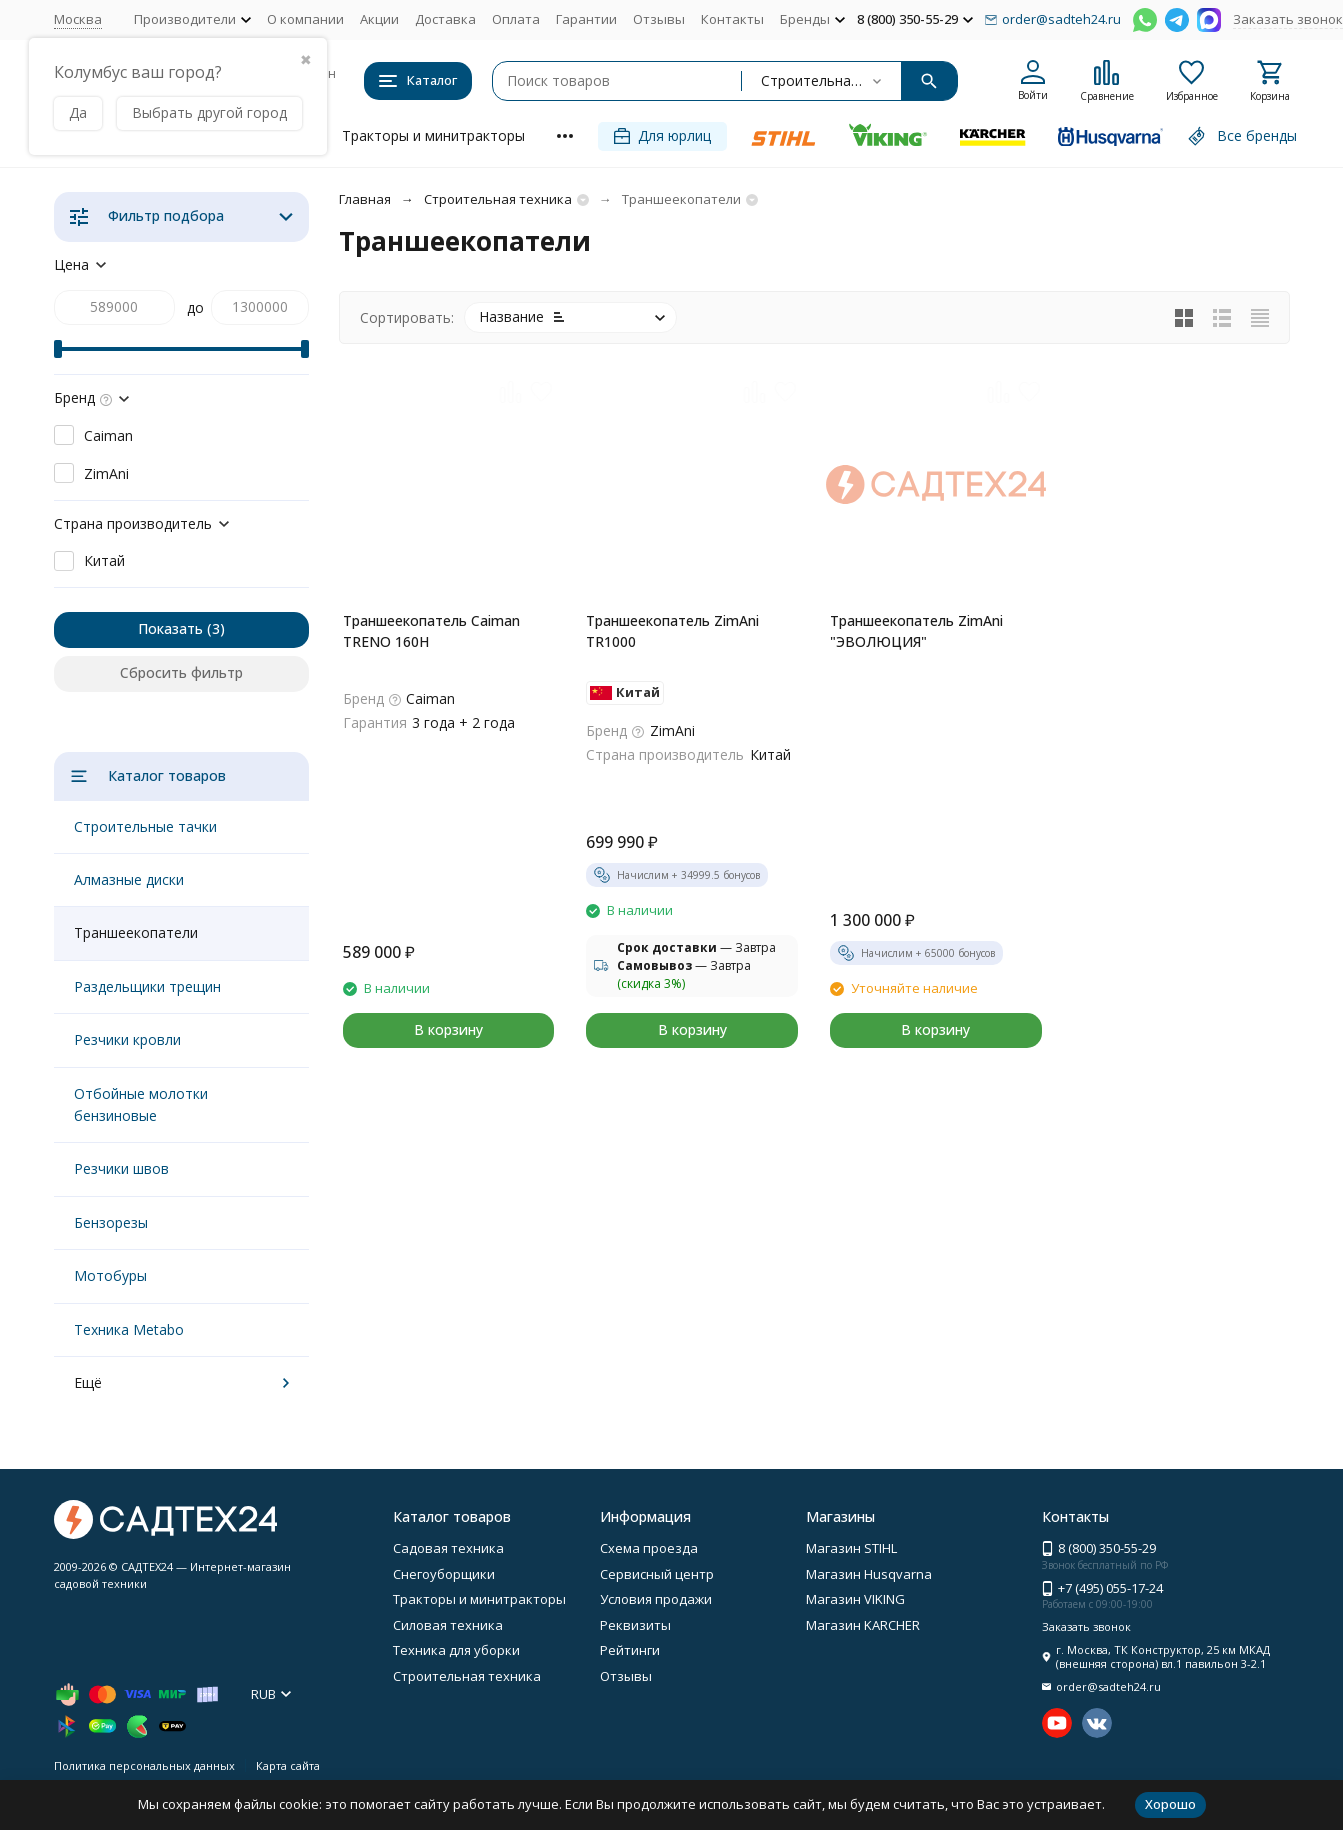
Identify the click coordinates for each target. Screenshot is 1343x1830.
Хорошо (1170, 1804)
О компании (305, 19)
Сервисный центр (657, 1574)
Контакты (732, 19)
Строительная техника (498, 199)
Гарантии (586, 19)
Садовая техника (448, 1548)
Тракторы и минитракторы (433, 135)
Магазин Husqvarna (869, 1574)
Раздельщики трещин (147, 986)
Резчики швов (121, 1168)
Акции (379, 19)
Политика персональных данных (144, 1765)
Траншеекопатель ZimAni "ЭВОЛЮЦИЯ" (916, 631)
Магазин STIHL (851, 1548)
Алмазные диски (129, 879)
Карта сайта (288, 1765)
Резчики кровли (127, 1039)
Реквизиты (635, 1625)
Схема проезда (649, 1548)
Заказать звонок (1288, 19)
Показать (170, 628)
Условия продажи (656, 1599)
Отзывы (659, 19)
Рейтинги (630, 1650)
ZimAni (106, 473)
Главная (365, 199)
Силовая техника (448, 1625)
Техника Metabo (129, 1329)
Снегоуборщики (444, 1574)
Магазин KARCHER (863, 1625)
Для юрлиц (662, 135)
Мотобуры (110, 1275)
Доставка (445, 19)
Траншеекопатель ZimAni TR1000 (672, 631)
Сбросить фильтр (181, 672)
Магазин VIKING (855, 1599)
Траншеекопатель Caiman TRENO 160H (431, 631)
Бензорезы (111, 1222)
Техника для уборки (456, 1650)
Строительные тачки (145, 826)
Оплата (516, 19)
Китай (104, 560)
